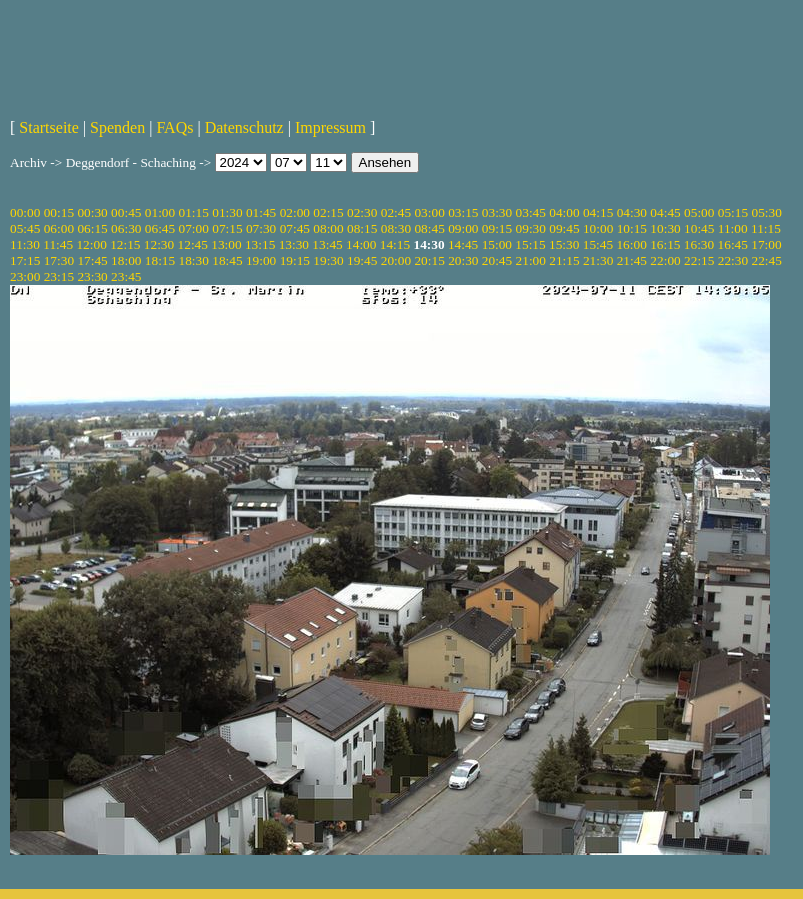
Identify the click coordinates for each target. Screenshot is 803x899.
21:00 (531, 260)
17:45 (92, 260)
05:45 (25, 228)
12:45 (193, 244)
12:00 (91, 244)
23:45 (126, 276)
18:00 (126, 260)
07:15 (227, 228)
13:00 (226, 244)
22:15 (699, 260)
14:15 (395, 244)
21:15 (564, 260)
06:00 (59, 228)
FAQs (174, 127)
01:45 (261, 212)
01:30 (227, 212)
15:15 (530, 244)
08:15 (362, 228)
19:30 (328, 260)
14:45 (463, 244)
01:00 (160, 212)
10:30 (665, 228)
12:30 (159, 244)
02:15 (328, 212)
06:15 (92, 228)
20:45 (497, 260)
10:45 (699, 228)
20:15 (429, 260)
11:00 (733, 228)
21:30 (598, 260)
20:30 (463, 260)
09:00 (463, 228)
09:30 (531, 228)
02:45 (396, 212)
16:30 (699, 244)
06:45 (160, 228)
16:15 (665, 244)
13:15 (260, 244)
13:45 (327, 244)
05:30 (766, 212)
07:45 (295, 228)
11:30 (25, 244)
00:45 (126, 212)
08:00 (328, 228)
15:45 (598, 244)
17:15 (25, 260)
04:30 (632, 212)
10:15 (632, 228)
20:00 (396, 260)
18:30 (194, 260)
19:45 (362, 260)
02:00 (295, 212)
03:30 (497, 212)
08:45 (429, 228)
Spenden (117, 127)
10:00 (598, 228)
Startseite (49, 127)
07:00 (194, 228)
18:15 (160, 260)
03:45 (531, 212)
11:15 (766, 228)
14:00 (361, 244)
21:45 (632, 260)
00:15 (59, 212)
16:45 (733, 244)
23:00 (25, 276)
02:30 (362, 212)
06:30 (126, 228)
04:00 (564, 212)
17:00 (766, 244)
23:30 (92, 276)
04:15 (598, 212)
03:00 (429, 212)
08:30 (396, 228)
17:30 (59, 260)
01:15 (194, 212)
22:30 (733, 260)
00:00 (25, 212)
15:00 (497, 244)
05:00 (699, 212)
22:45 (766, 260)
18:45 (227, 260)
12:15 (125, 244)
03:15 (463, 212)
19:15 (295, 260)
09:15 (497, 228)
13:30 (294, 244)
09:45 (564, 228)
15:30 (564, 244)
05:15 (733, 212)
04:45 (665, 212)
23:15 (59, 276)
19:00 (261, 260)
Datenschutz (244, 127)
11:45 (58, 244)
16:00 (631, 244)
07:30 (261, 228)
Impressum (330, 127)
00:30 (92, 212)
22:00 (665, 260)
